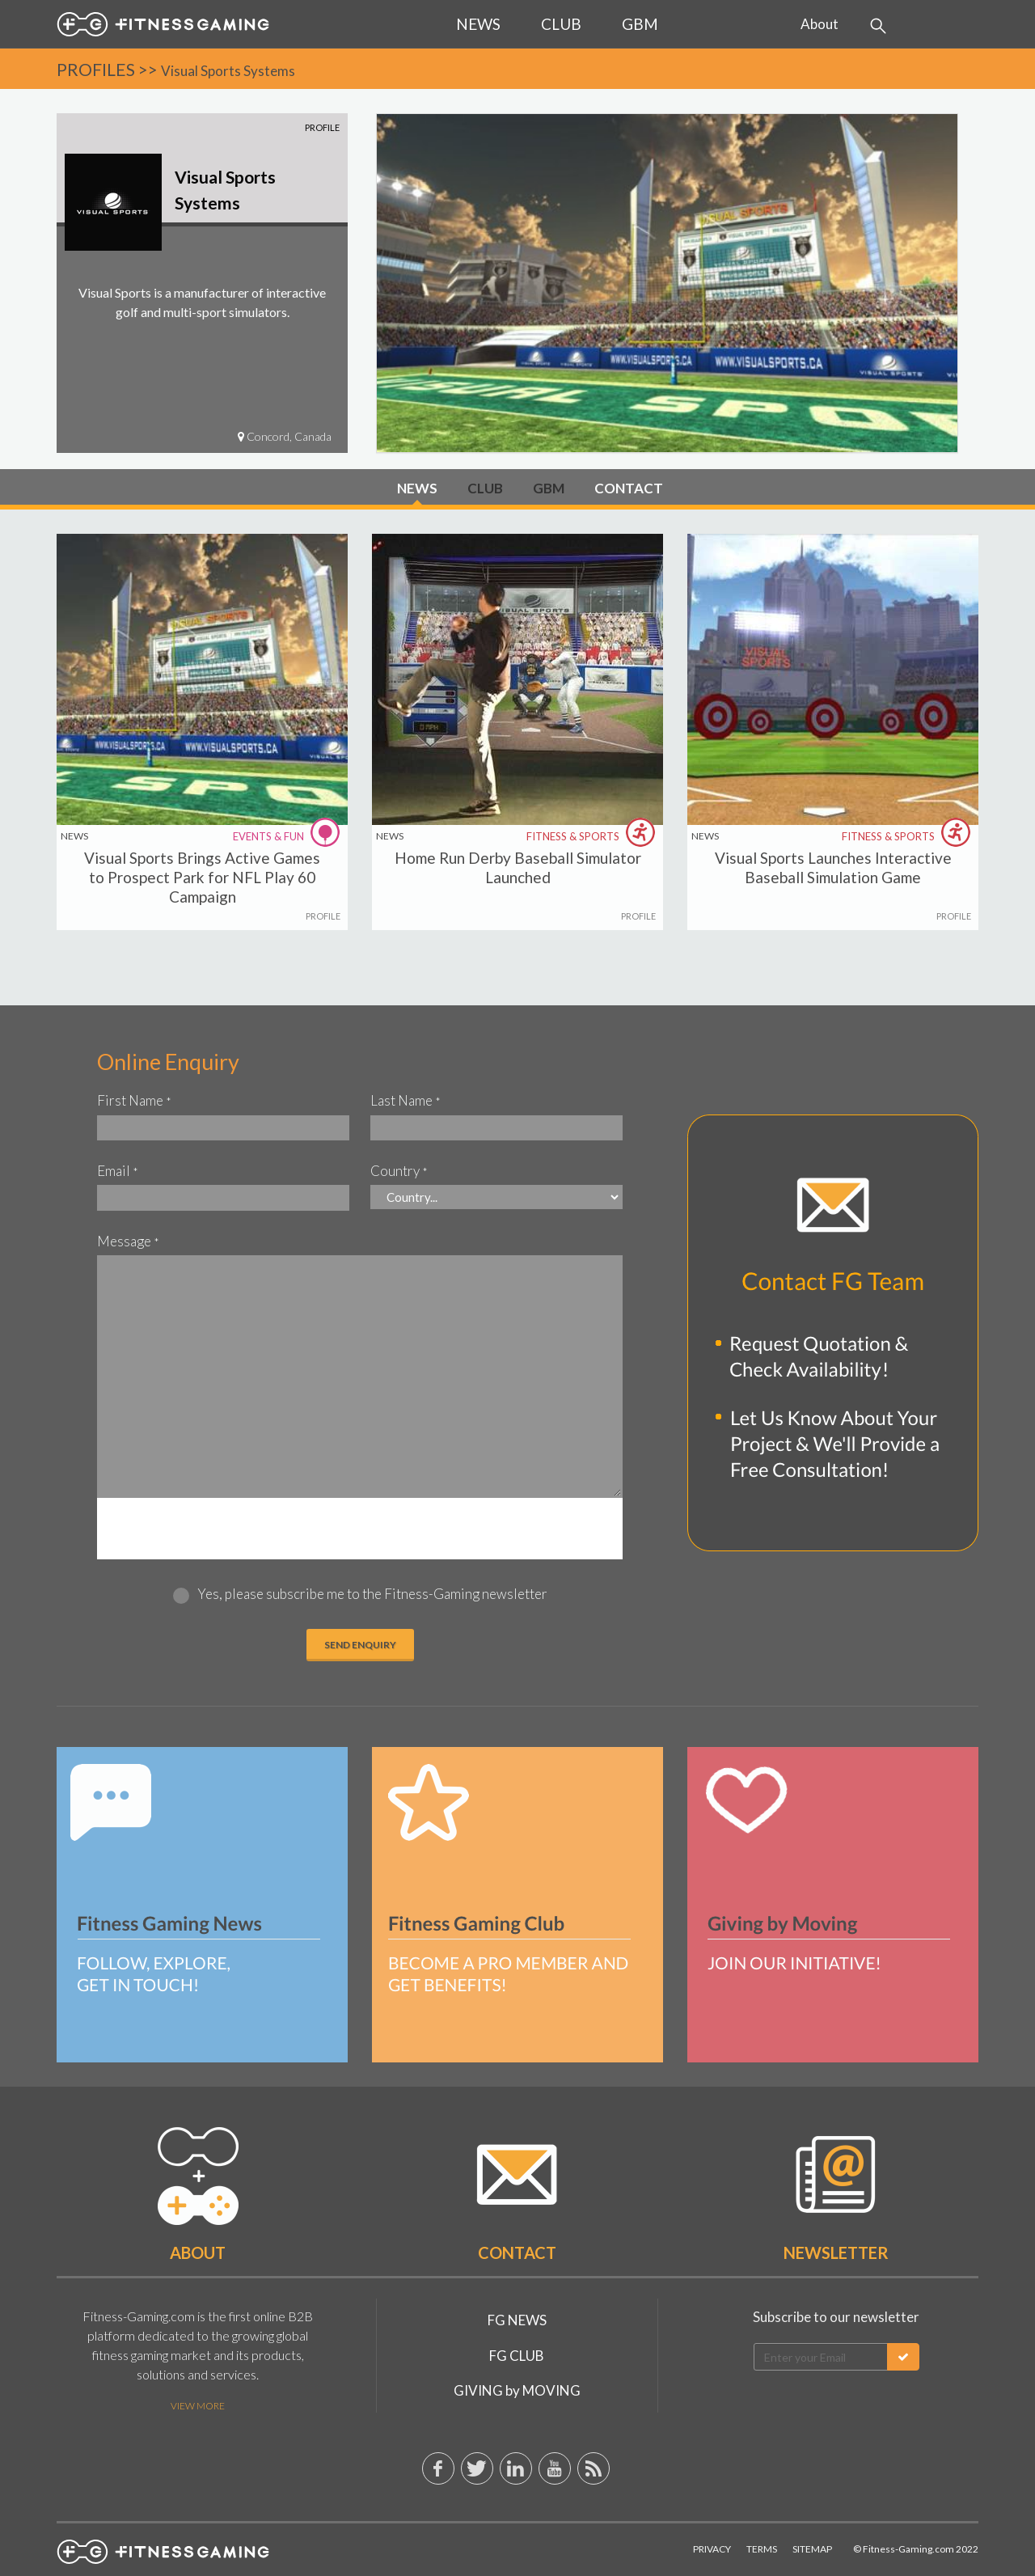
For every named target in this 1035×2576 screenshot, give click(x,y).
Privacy (712, 2549)
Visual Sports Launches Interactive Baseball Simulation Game (833, 867)
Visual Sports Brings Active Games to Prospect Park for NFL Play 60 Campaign (202, 877)
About (820, 23)
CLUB (485, 488)
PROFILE (323, 916)
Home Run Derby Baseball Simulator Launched (518, 867)
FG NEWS (517, 2320)
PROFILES (96, 69)
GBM (548, 488)
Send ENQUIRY (360, 1645)
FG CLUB (516, 2355)
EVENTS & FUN (288, 836)
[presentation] (360, 1529)
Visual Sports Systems (228, 70)
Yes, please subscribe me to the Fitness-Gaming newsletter (372, 1593)
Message (128, 1241)
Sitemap (812, 2549)
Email (117, 1170)
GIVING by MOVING (517, 2390)
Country (399, 1170)
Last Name (405, 1100)
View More (198, 2406)
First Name (134, 1100)
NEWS (417, 488)
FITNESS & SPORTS (592, 836)
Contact (517, 2252)
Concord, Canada (285, 436)
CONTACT (628, 488)
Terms (761, 2549)
